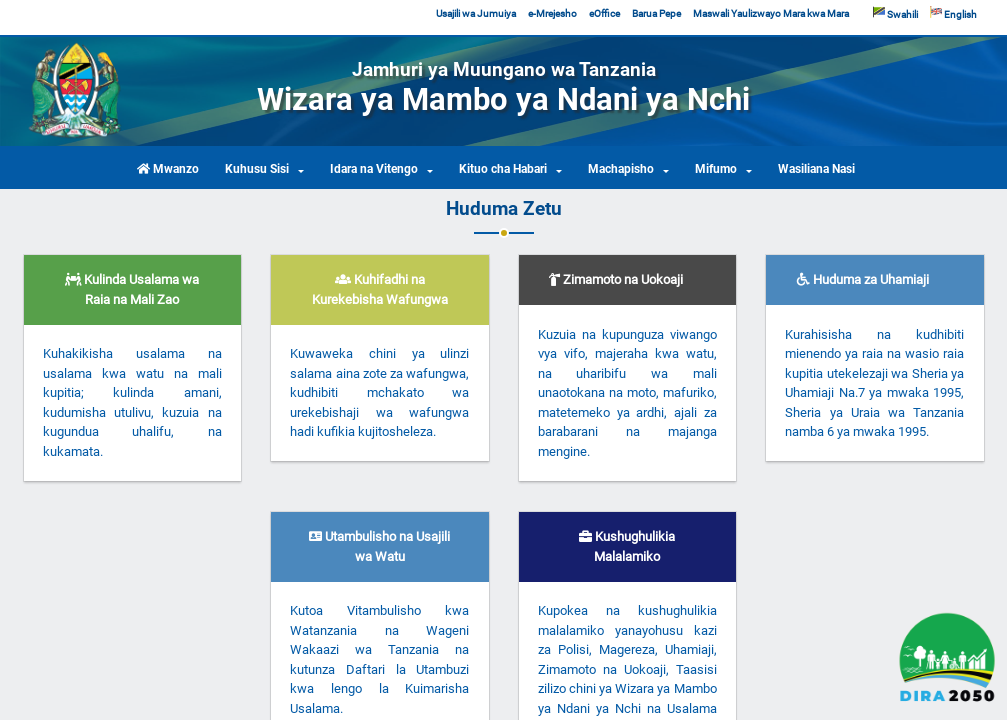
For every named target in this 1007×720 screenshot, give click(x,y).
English (953, 13)
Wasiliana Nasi (816, 169)
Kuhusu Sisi (257, 169)
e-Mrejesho (552, 13)
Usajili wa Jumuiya (476, 13)
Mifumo (716, 169)
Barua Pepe (656, 13)
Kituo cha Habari (503, 169)
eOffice (604, 13)
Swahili (895, 13)
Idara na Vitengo (374, 169)
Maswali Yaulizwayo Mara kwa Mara (771, 13)
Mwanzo (168, 169)
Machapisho (621, 169)
